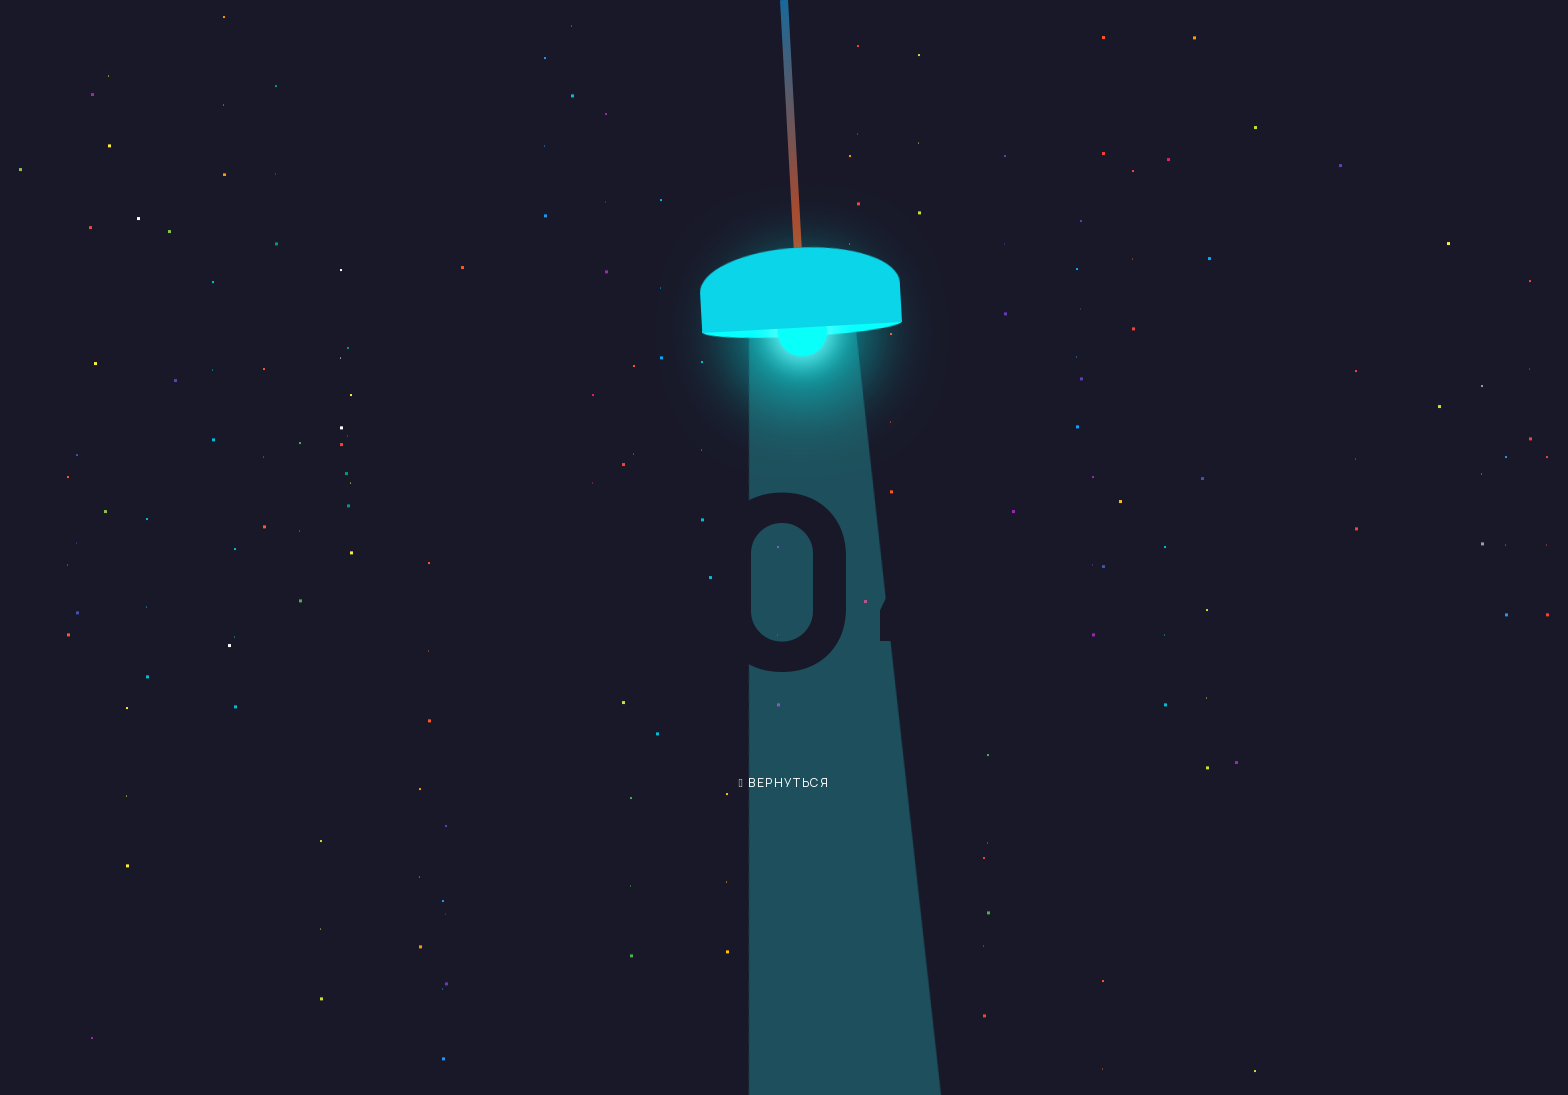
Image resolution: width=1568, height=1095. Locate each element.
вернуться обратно (770, 788)
